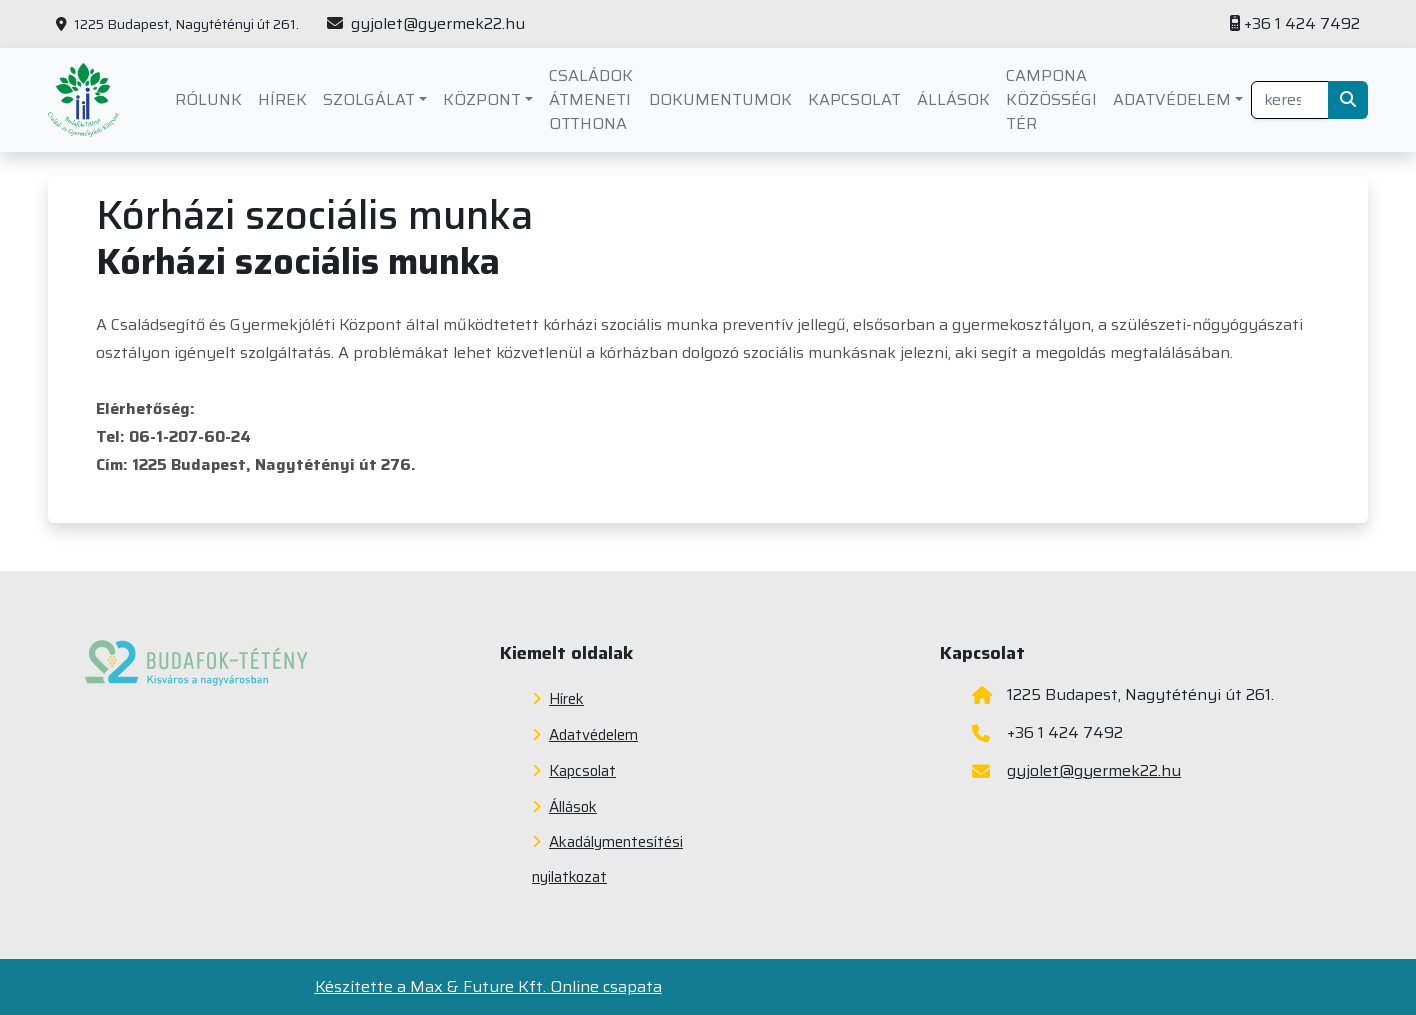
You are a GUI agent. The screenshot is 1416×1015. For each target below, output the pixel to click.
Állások (953, 99)
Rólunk (208, 99)
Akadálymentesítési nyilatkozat (607, 859)
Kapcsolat (854, 99)
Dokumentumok (720, 99)
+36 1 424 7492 (1295, 24)
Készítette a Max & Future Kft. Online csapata (488, 987)
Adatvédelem (1172, 99)
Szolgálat (369, 99)
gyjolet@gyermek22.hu (426, 24)
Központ (482, 99)
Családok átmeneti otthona (591, 99)
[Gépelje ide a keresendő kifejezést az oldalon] (1290, 100)
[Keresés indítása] (1348, 100)
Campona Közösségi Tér (1051, 99)
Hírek (282, 99)
